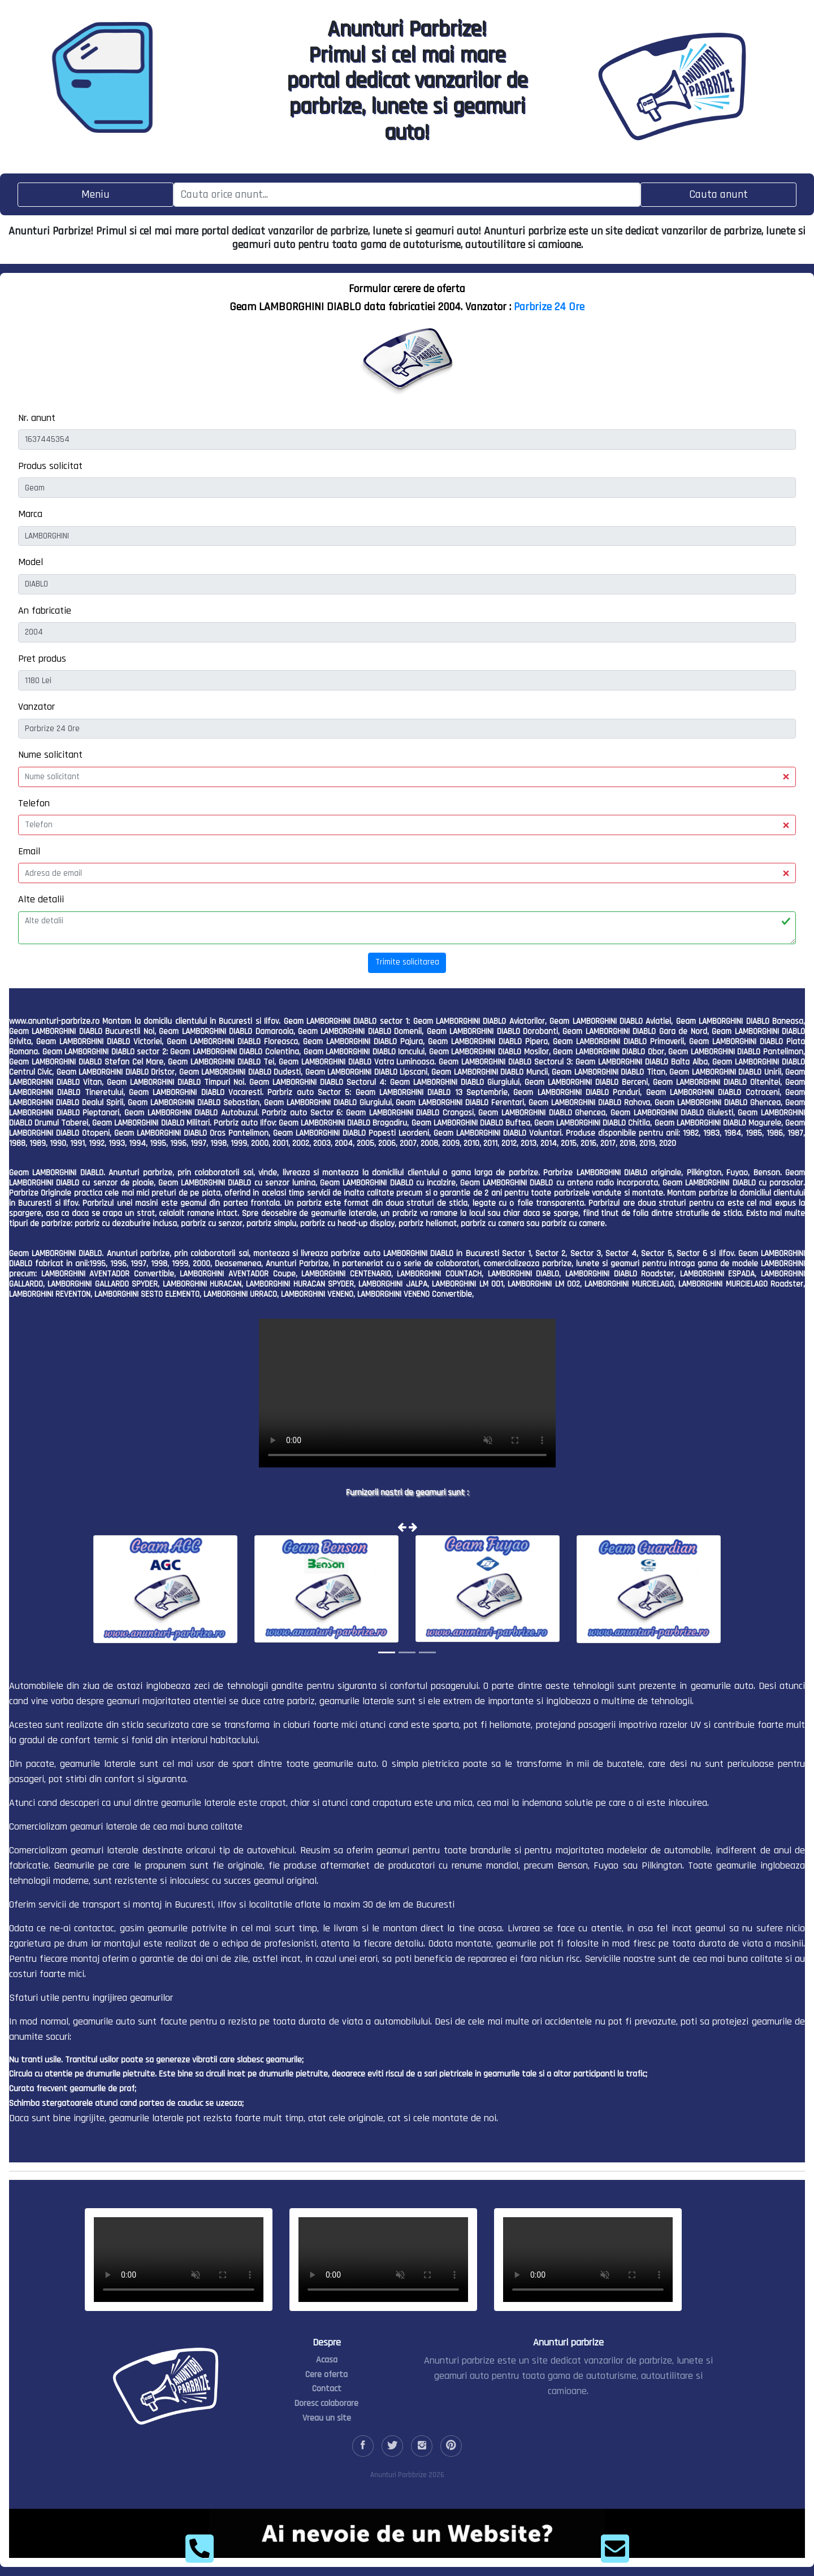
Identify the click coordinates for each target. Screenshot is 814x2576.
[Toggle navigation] (96, 195)
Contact (326, 2389)
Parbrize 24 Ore (549, 306)
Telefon (34, 803)
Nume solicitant (50, 754)
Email (29, 851)
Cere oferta (326, 2374)
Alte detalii (41, 899)
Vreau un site (326, 2418)
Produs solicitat (50, 465)
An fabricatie (44, 610)
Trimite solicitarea (407, 962)
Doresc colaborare (326, 2403)
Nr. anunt (36, 417)
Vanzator (36, 706)
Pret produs (42, 658)
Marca (30, 513)
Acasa (326, 2360)
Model (30, 561)
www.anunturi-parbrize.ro (54, 1021)
